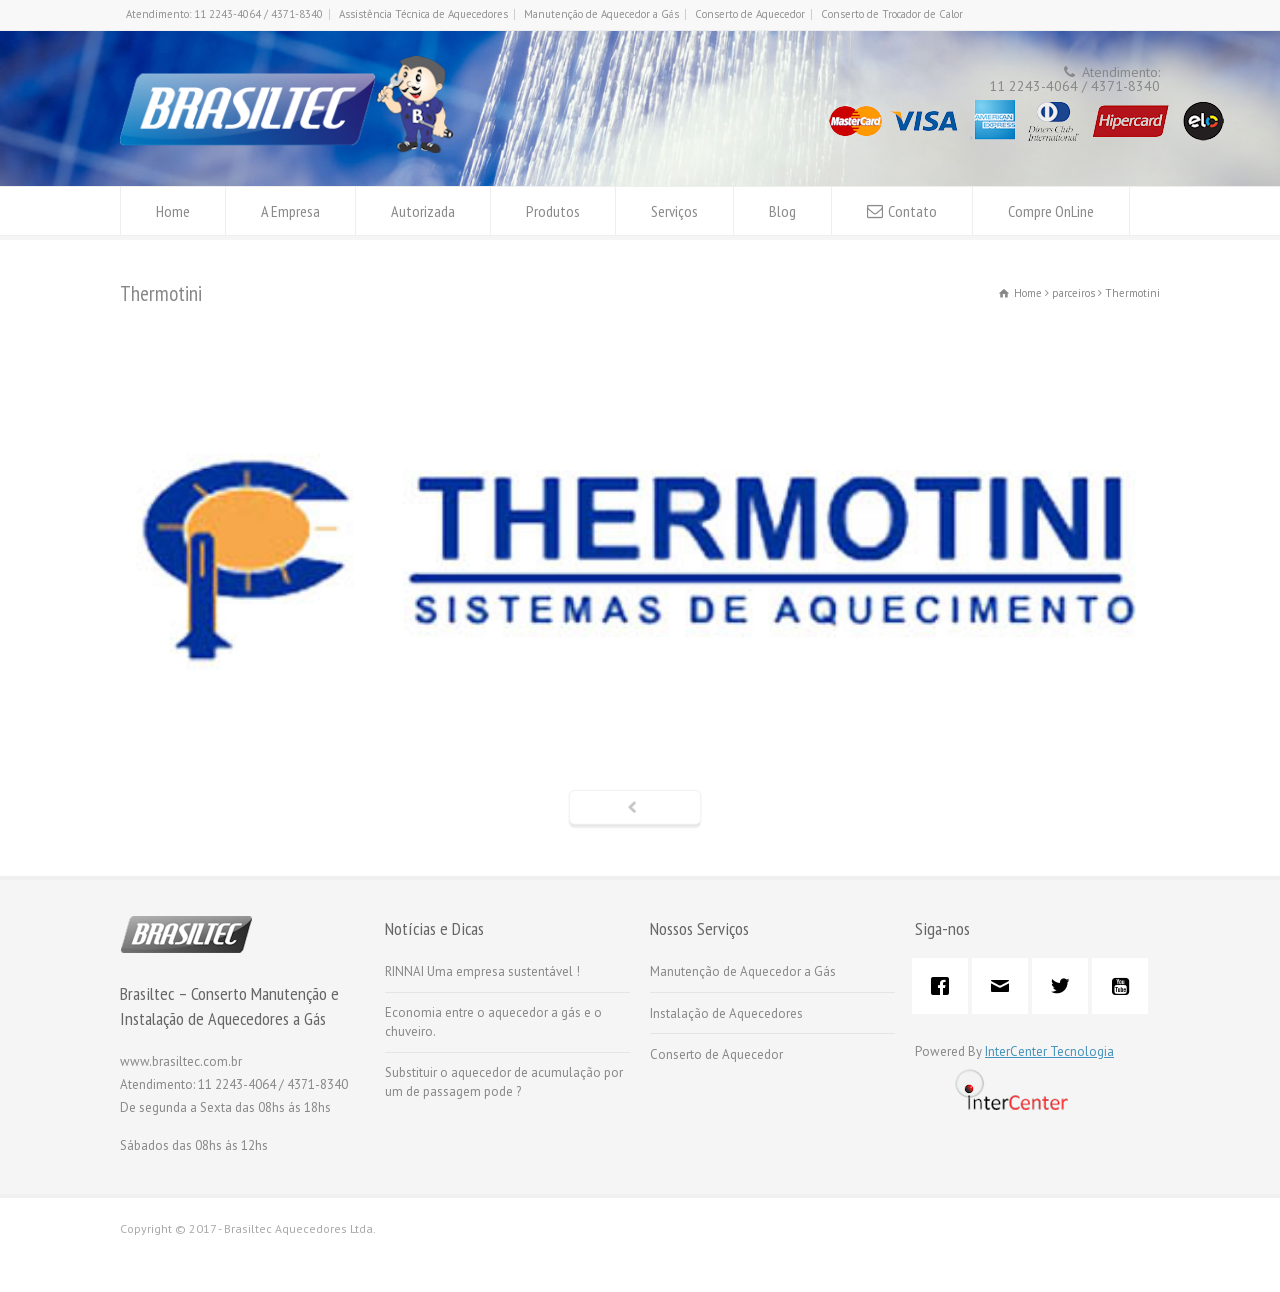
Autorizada (423, 211)
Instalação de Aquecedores (726, 1013)
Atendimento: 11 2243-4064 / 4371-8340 (224, 14)
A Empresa (290, 211)
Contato (912, 211)
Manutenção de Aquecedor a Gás (601, 14)
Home (173, 211)
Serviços (674, 211)
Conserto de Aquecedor (750, 14)
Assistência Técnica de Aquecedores (423, 14)
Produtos (553, 211)
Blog (782, 211)
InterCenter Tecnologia (1049, 1051)
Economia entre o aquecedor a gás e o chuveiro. (493, 1022)
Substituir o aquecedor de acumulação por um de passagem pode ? (504, 1082)
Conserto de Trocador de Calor (892, 14)
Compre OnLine (1051, 211)
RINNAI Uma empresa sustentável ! (482, 971)
